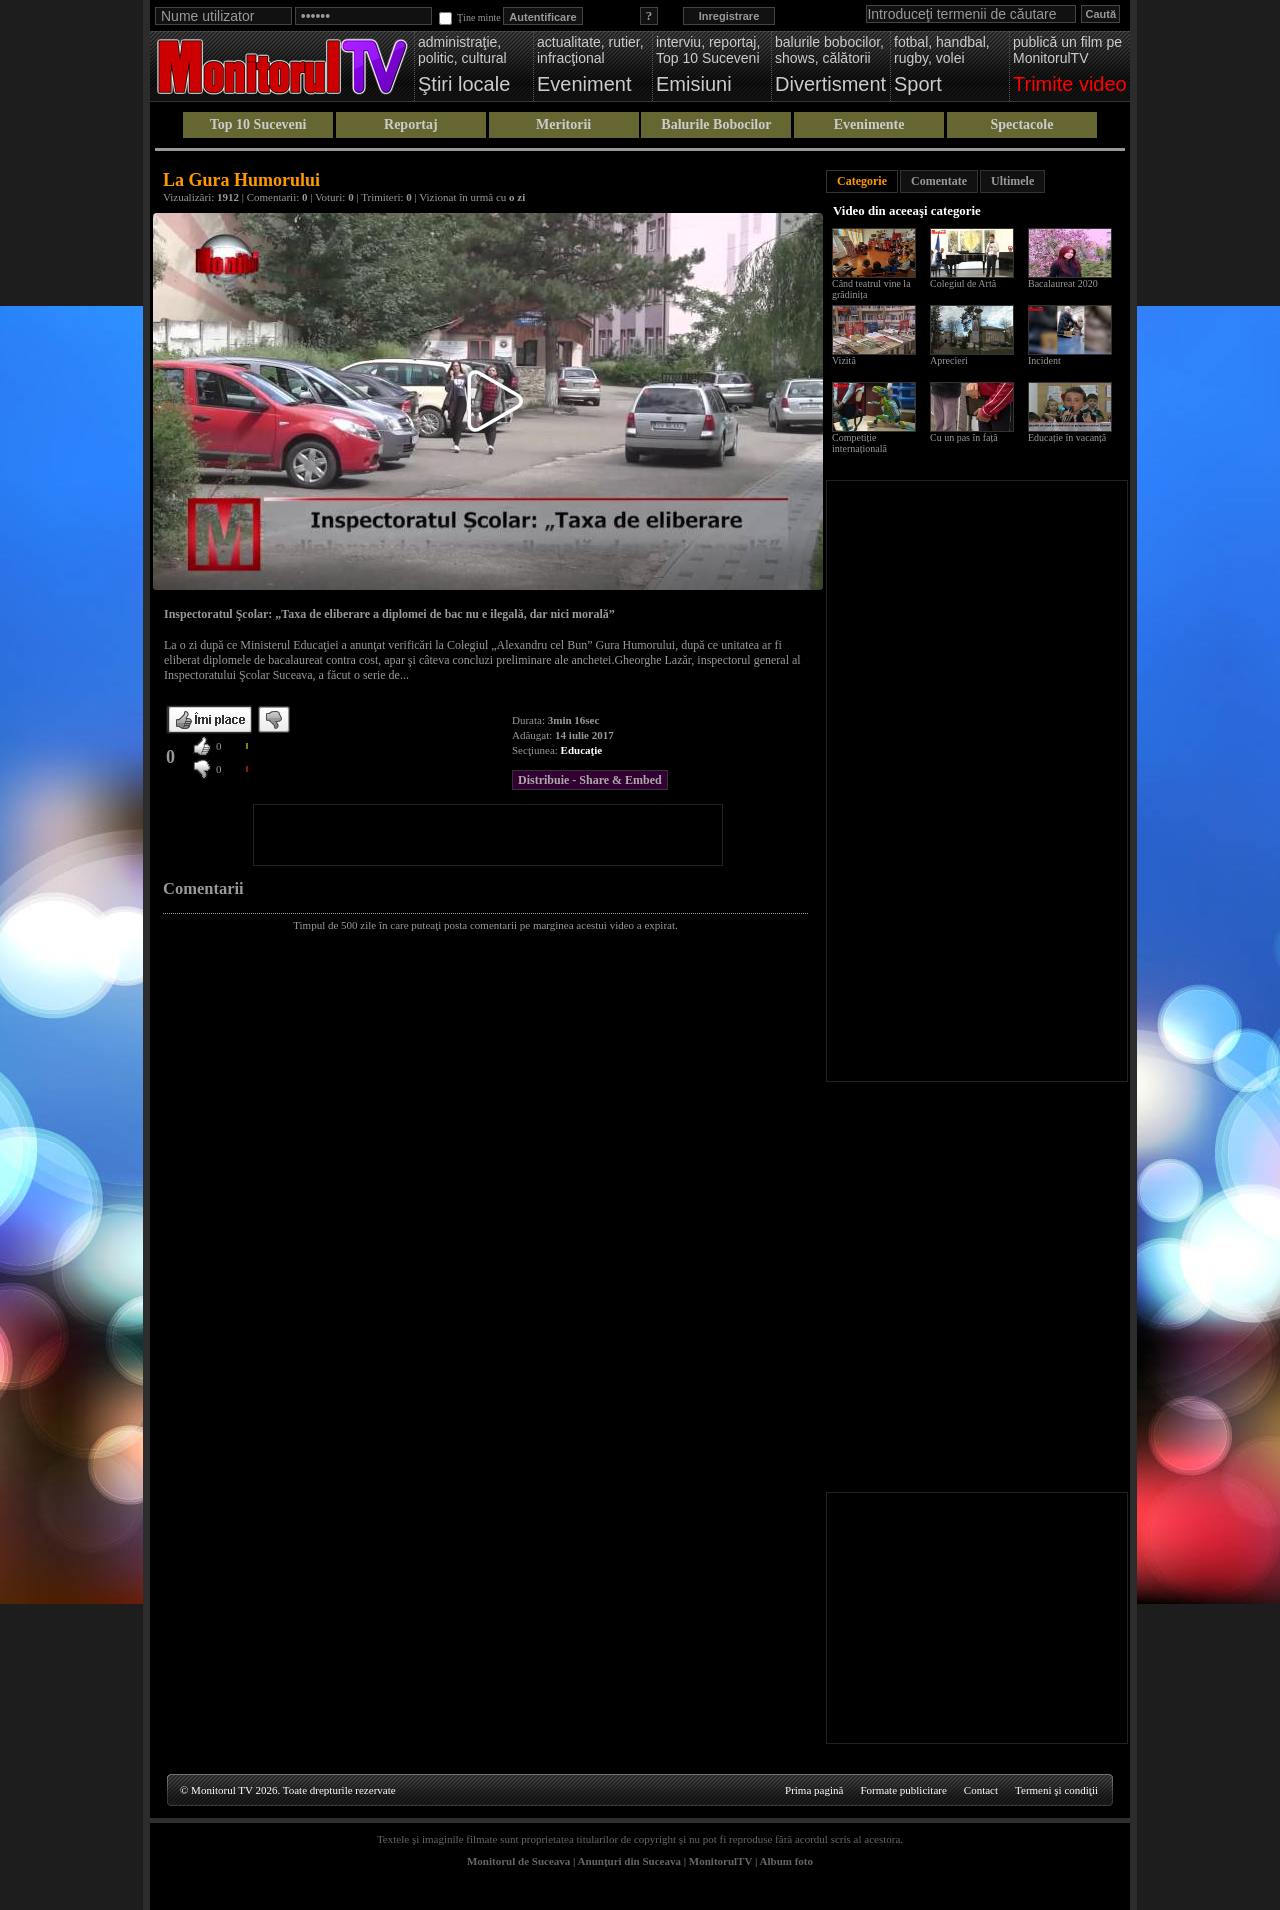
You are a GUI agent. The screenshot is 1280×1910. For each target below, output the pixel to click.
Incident (1044, 360)
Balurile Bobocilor (716, 124)
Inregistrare (729, 16)
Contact (981, 1790)
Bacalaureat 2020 (1063, 283)
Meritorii (563, 124)
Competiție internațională (859, 443)
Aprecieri (949, 360)
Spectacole (1021, 124)
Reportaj (411, 124)
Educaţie (582, 750)
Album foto (786, 1861)
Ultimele (1012, 181)
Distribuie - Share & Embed (590, 780)
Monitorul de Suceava (518, 1861)
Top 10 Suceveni (258, 124)
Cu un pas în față (964, 437)
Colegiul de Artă (963, 283)
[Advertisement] (488, 835)
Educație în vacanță (1067, 437)
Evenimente (869, 124)
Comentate (939, 181)
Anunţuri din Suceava (629, 1861)
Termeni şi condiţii (1056, 1790)
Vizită (844, 360)
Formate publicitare (903, 1790)
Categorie (862, 181)
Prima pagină (814, 1790)
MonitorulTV (720, 1861)
